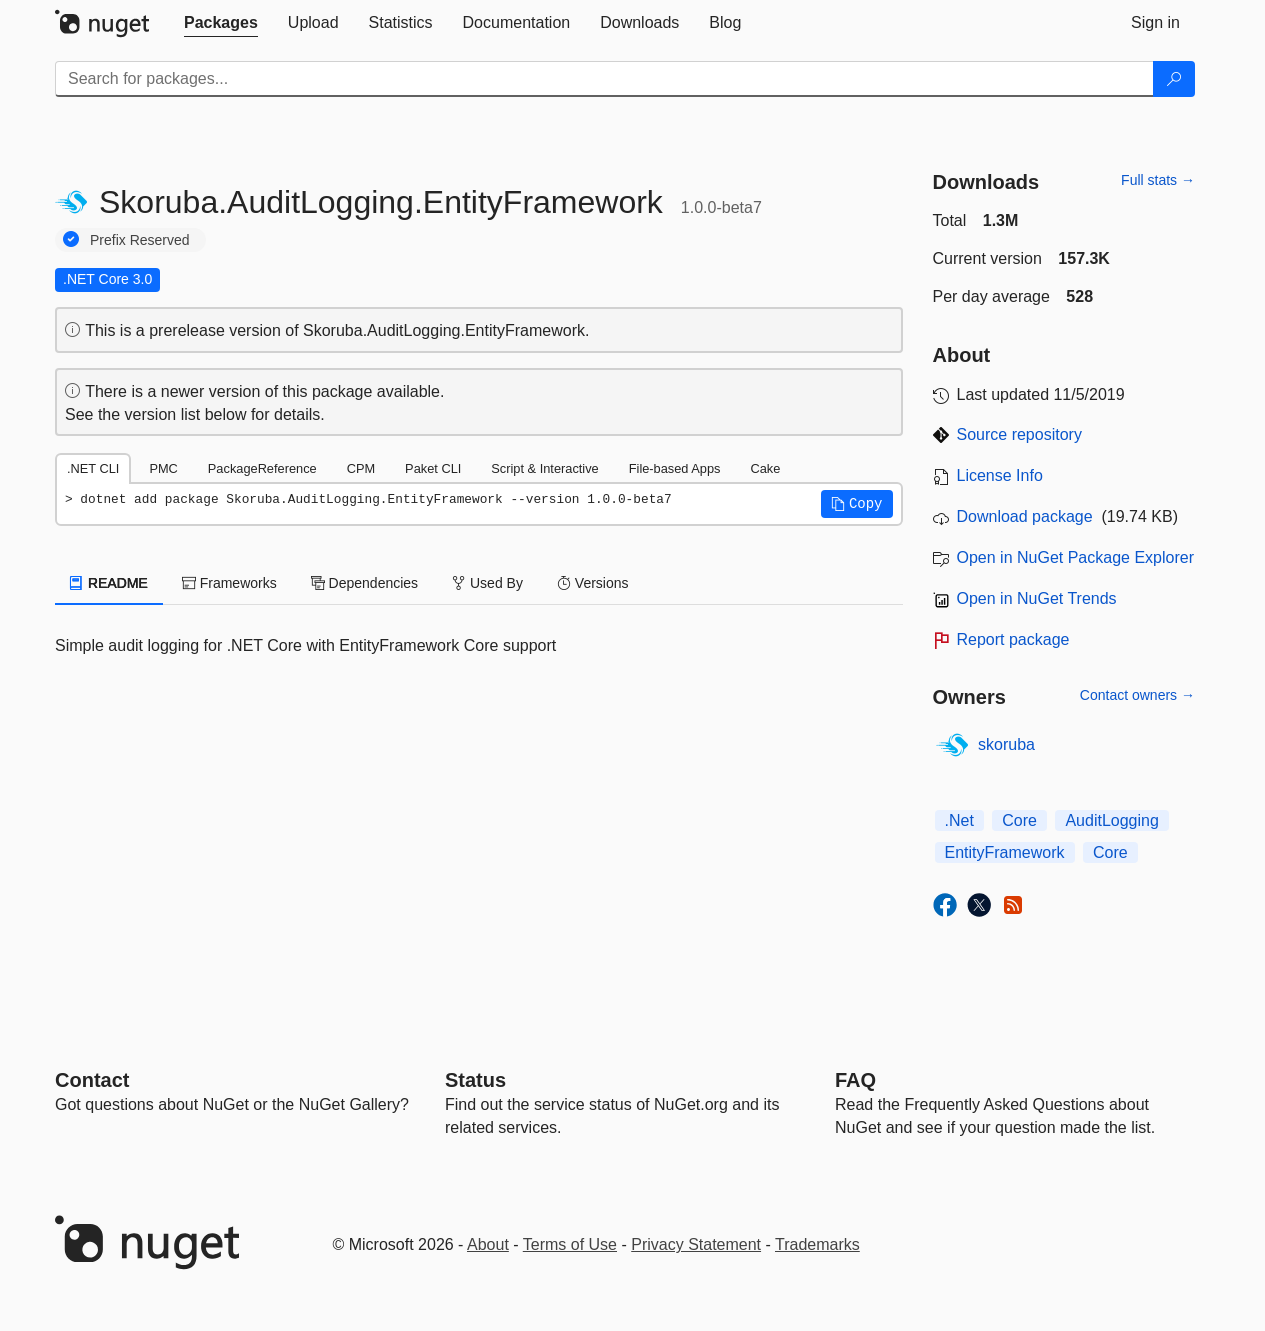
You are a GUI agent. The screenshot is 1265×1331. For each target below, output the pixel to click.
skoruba (1006, 744)
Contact (92, 1080)
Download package (1025, 516)
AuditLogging (1111, 820)
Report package (1013, 639)
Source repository (1019, 434)
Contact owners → (1137, 695)
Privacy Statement (696, 1244)
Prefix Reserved (140, 240)
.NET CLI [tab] (93, 468)
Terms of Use (570, 1244)
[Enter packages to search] (604, 79)
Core (1019, 820)
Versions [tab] (593, 583)
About (488, 1244)
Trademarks (817, 1244)
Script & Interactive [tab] (544, 468)
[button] (857, 504)
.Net (959, 820)
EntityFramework (1005, 852)
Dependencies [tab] (364, 583)
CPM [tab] (361, 468)
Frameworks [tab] (229, 583)
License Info (1000, 475)
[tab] (221, 23)
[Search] (1174, 79)
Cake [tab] (765, 468)
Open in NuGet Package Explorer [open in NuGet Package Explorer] (1075, 557)
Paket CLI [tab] (433, 468)
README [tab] (109, 583)
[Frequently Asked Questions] (855, 1080)
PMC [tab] (163, 468)
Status (475, 1080)
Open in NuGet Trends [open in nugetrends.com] (1037, 598)
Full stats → (1158, 180)
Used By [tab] (487, 583)
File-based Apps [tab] (675, 468)
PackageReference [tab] (262, 468)
